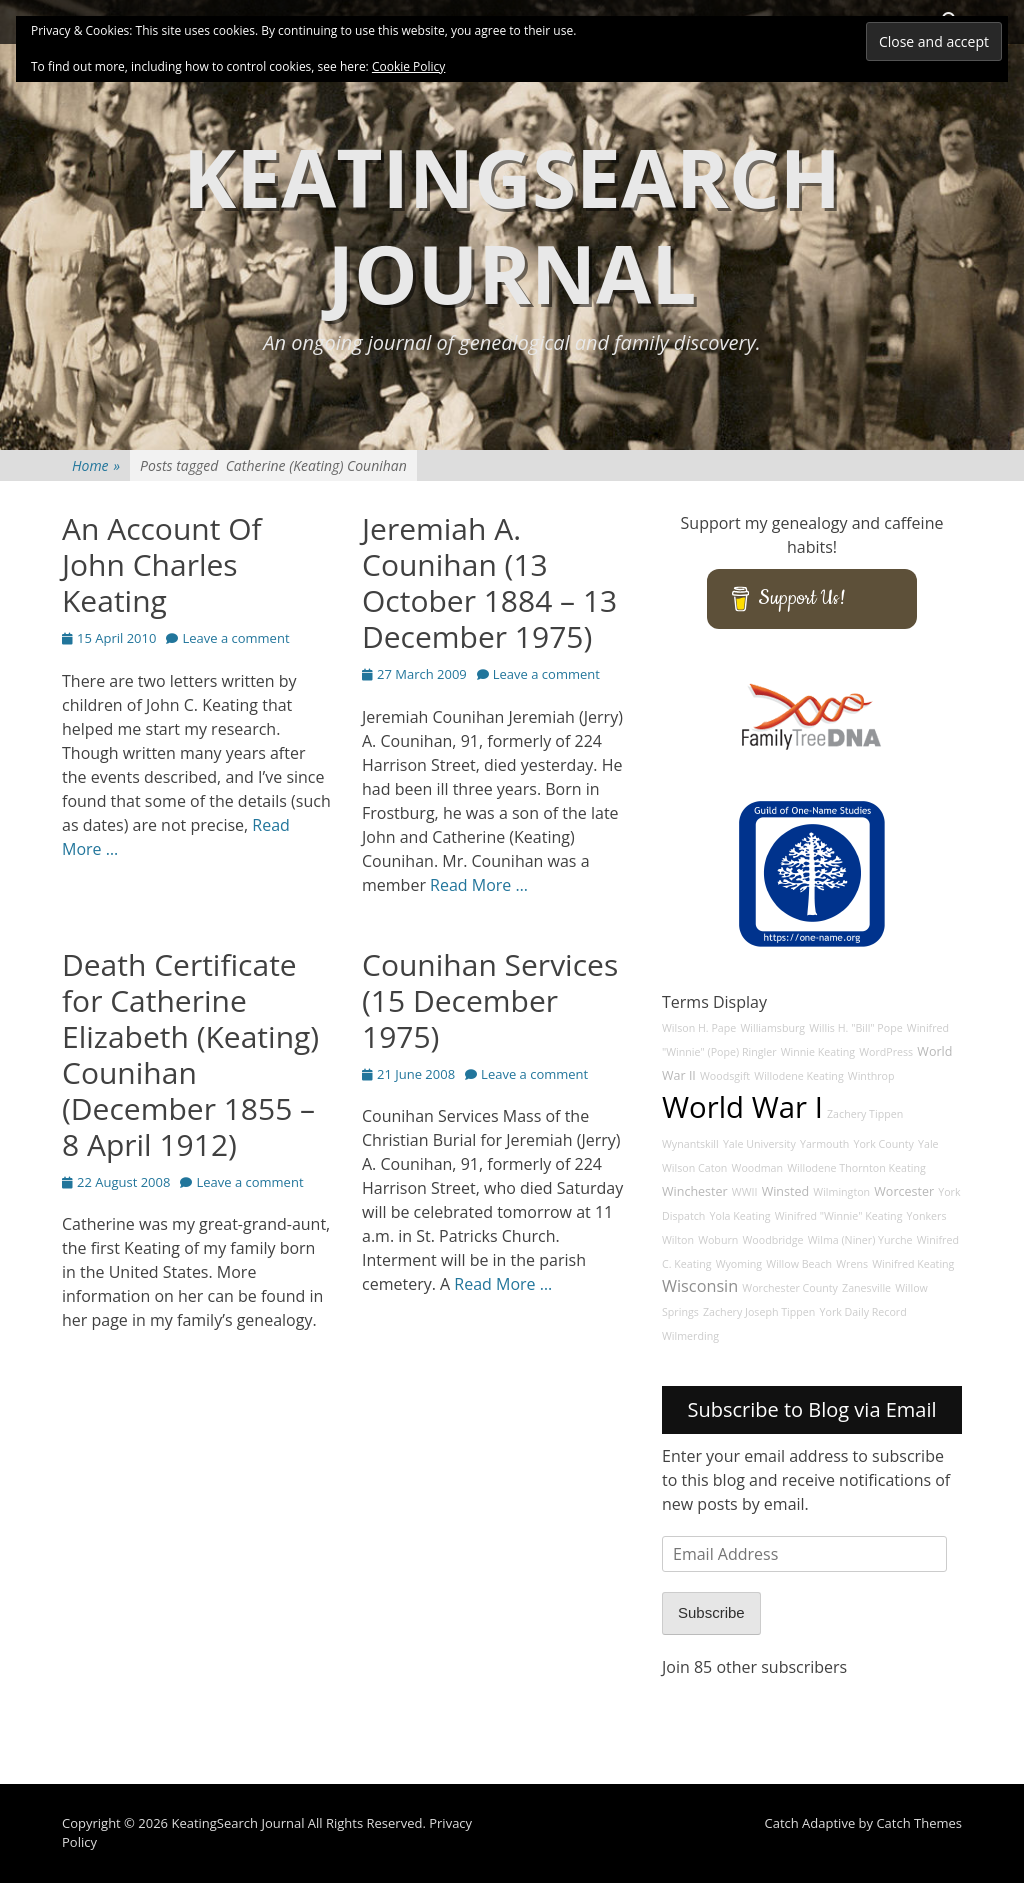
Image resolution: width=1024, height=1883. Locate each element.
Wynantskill (690, 1144)
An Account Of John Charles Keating (162, 564)
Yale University (759, 1144)
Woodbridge (772, 1240)
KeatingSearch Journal (512, 224)
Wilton (678, 1240)
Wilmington (841, 1192)
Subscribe (711, 1612)
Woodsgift (725, 1076)
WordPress (886, 1052)
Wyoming (739, 1264)
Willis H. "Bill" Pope (855, 1028)
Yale (928, 1144)
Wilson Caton (694, 1168)
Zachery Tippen (865, 1114)
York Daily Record (863, 1312)
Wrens (852, 1264)
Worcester (904, 1191)
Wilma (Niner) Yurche (860, 1240)
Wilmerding (690, 1336)
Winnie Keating (818, 1052)
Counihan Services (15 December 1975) (490, 1000)
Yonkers (927, 1216)
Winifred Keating (913, 1264)
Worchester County (790, 1288)
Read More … (479, 885)
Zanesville (866, 1288)
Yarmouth (824, 1144)
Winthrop (871, 1076)
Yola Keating (740, 1216)
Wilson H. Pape (699, 1028)
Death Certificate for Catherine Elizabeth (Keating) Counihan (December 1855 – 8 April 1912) (190, 1054)
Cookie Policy (408, 66)
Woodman (758, 1168)
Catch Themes (919, 1823)
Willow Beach (799, 1264)
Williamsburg (772, 1028)
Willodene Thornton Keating (856, 1168)
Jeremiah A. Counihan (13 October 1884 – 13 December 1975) (489, 582)
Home (96, 465)
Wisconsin (700, 1286)
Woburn (718, 1240)
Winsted (786, 1191)
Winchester (695, 1191)
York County (883, 1144)
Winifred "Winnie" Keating (839, 1216)
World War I (742, 1107)
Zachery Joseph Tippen (759, 1312)
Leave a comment (235, 638)
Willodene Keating (798, 1076)
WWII (745, 1192)
